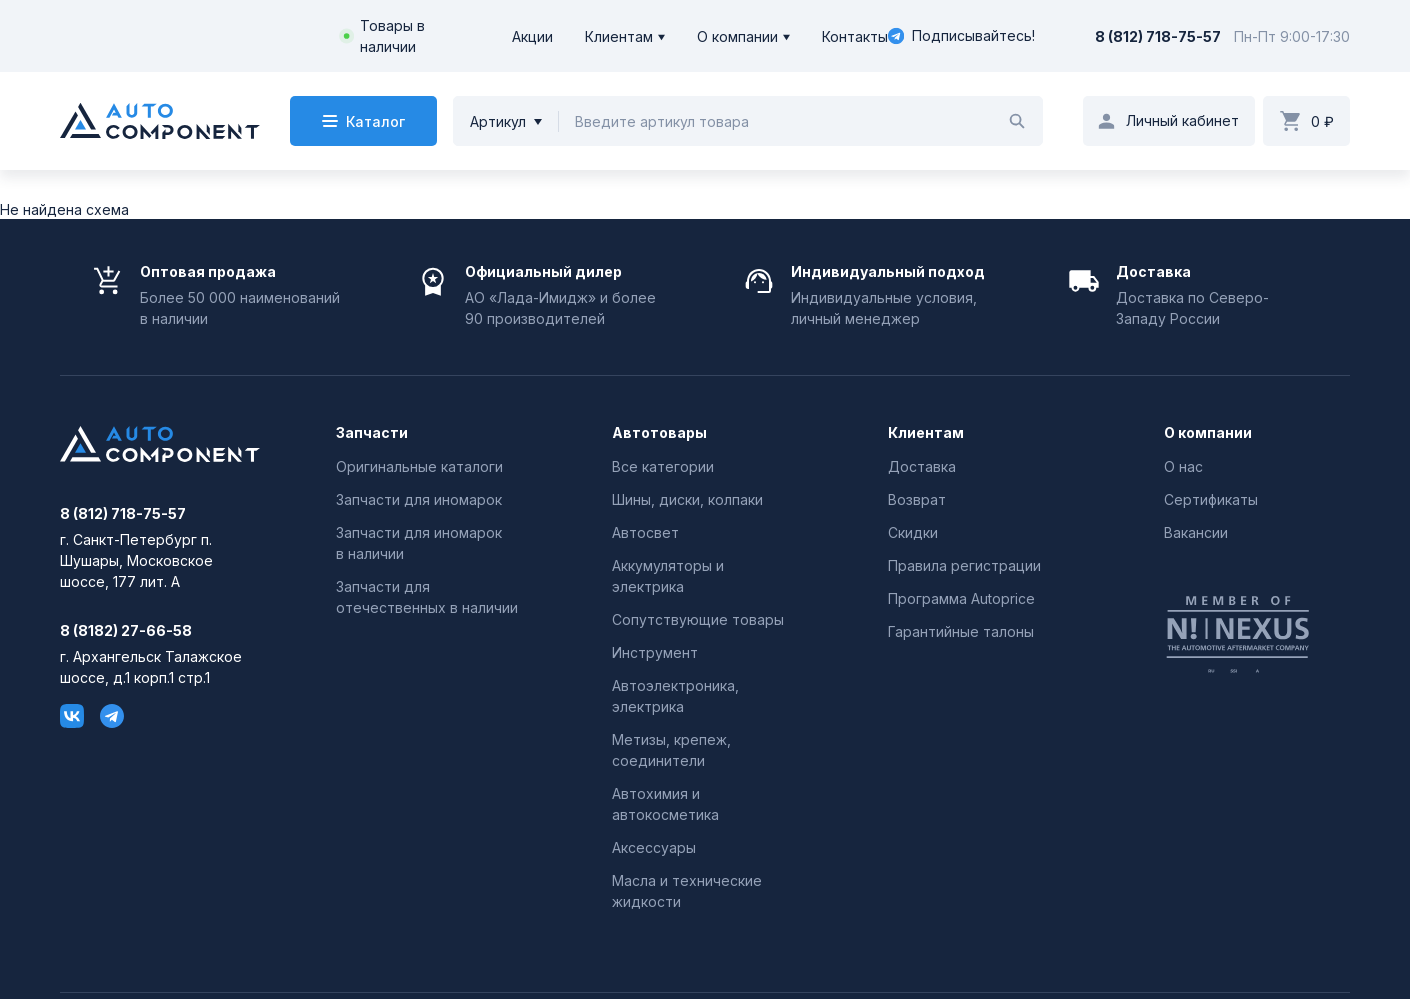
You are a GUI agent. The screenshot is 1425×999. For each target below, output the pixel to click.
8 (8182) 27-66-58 (126, 631)
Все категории (663, 466)
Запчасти (372, 433)
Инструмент (655, 652)
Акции (532, 36)
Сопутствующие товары (698, 619)
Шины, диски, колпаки (687, 499)
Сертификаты (1211, 499)
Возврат (917, 499)
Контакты (855, 36)
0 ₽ (1322, 121)
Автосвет (645, 532)
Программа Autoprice (961, 598)
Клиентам (619, 36)
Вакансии (1196, 532)
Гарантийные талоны (961, 631)
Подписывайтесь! (961, 36)
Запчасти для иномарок (419, 499)
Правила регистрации (964, 565)
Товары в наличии (392, 36)
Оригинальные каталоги (419, 466)
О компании (737, 36)
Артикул (498, 121)
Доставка (922, 466)
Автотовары (659, 433)
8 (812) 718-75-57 (1158, 36)
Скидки (913, 532)
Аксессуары (654, 847)
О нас (1183, 466)
